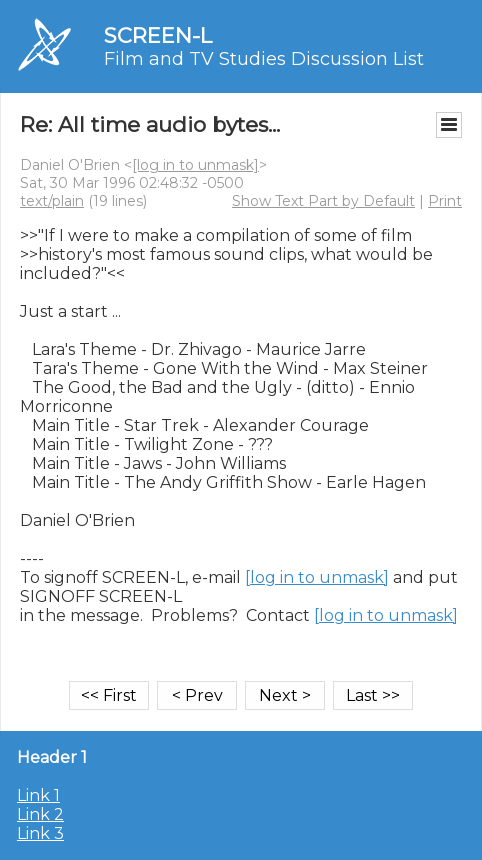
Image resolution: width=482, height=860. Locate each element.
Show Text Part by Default (323, 201)
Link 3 (40, 833)
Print (445, 201)
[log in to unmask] (195, 165)
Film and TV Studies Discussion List (264, 59)
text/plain (52, 201)
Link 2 (40, 814)
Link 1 (38, 795)
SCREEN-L (158, 35)
